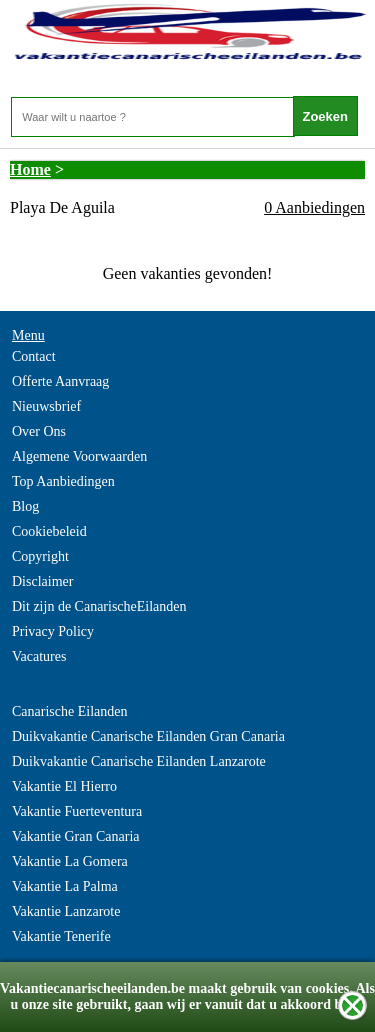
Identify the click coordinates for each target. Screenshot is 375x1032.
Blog (25, 506)
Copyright (40, 556)
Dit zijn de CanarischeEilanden (99, 606)
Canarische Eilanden (69, 711)
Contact (34, 356)
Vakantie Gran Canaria (76, 836)
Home (30, 169)
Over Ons (39, 431)
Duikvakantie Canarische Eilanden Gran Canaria (148, 736)
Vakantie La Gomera (70, 861)
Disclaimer (42, 581)
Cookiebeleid (49, 531)
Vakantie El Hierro (64, 786)
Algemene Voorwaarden (79, 456)
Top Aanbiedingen (63, 481)
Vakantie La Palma (65, 886)
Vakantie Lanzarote (66, 911)
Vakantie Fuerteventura (77, 811)
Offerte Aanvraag (60, 381)
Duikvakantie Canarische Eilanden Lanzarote (139, 761)
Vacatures (39, 656)
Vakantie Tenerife (61, 936)
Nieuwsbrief (46, 406)
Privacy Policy (53, 631)
